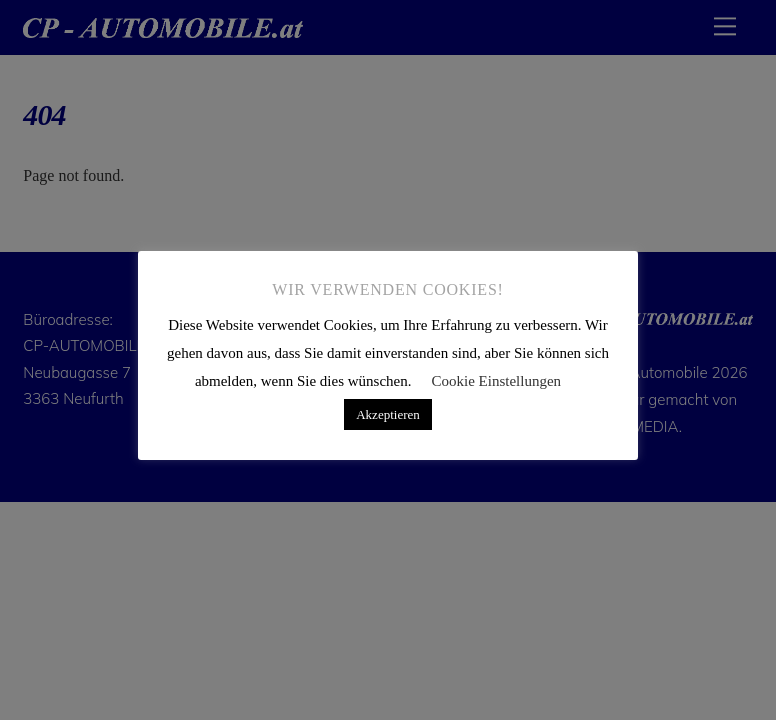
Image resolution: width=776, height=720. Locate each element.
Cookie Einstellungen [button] (497, 381)
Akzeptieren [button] (388, 414)
